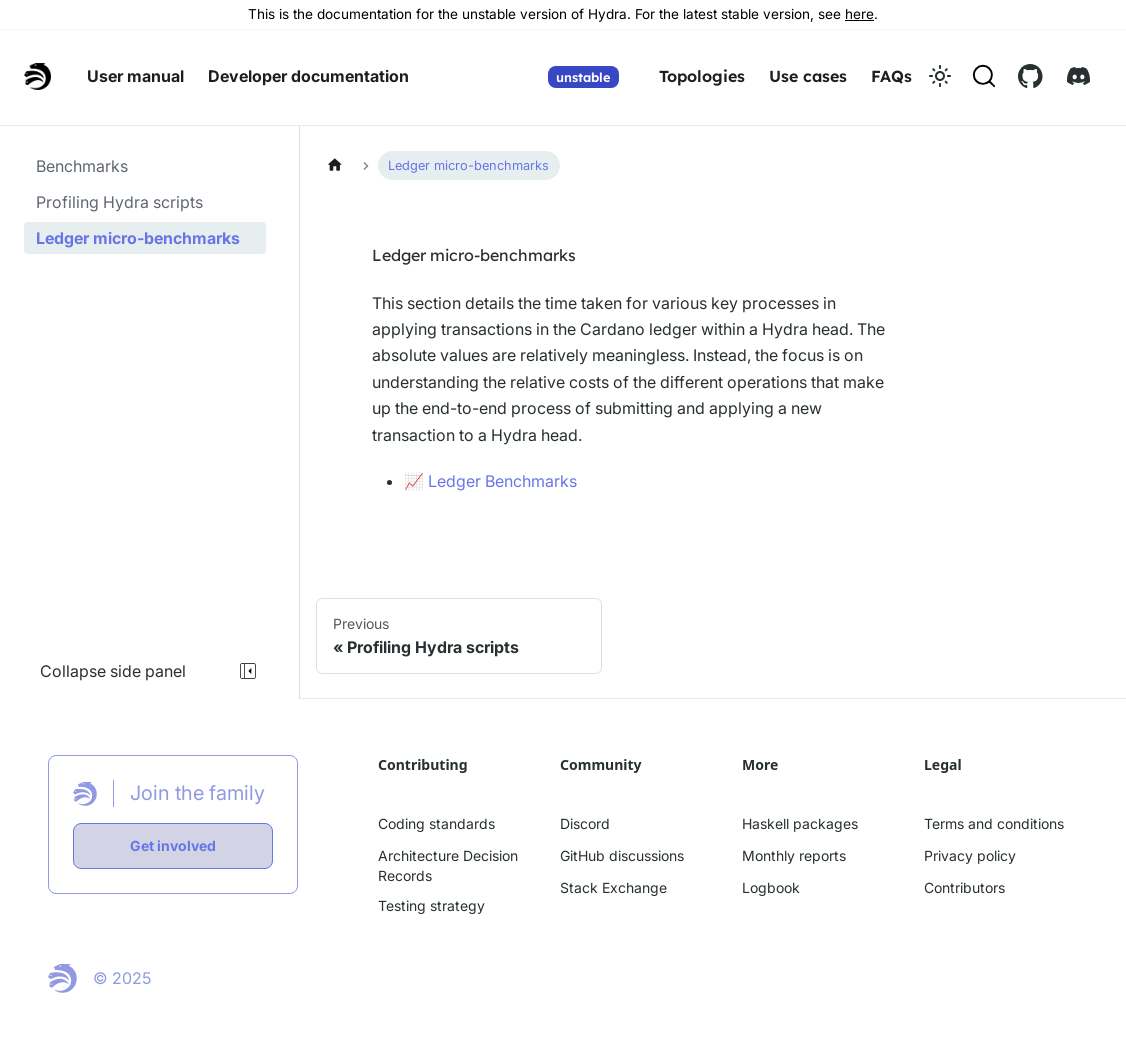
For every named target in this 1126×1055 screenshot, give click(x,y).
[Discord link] (1078, 76)
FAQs (891, 76)
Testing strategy (431, 905)
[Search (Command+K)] (984, 76)
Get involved (173, 845)
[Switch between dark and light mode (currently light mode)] (940, 76)
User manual (135, 76)
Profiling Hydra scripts (119, 202)
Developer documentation (308, 76)
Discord (585, 823)
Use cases (808, 76)
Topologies (702, 76)
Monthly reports (794, 855)
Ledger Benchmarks (502, 481)
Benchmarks (82, 166)
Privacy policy (970, 855)
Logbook (771, 887)
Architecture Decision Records (448, 865)
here (859, 14)
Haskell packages (800, 823)
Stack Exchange (613, 887)
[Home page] (335, 164)
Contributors (964, 887)
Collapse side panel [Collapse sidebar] (150, 671)
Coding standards (436, 823)
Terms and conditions (994, 823)
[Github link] (1030, 76)
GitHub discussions (622, 855)
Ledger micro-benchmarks (138, 238)
